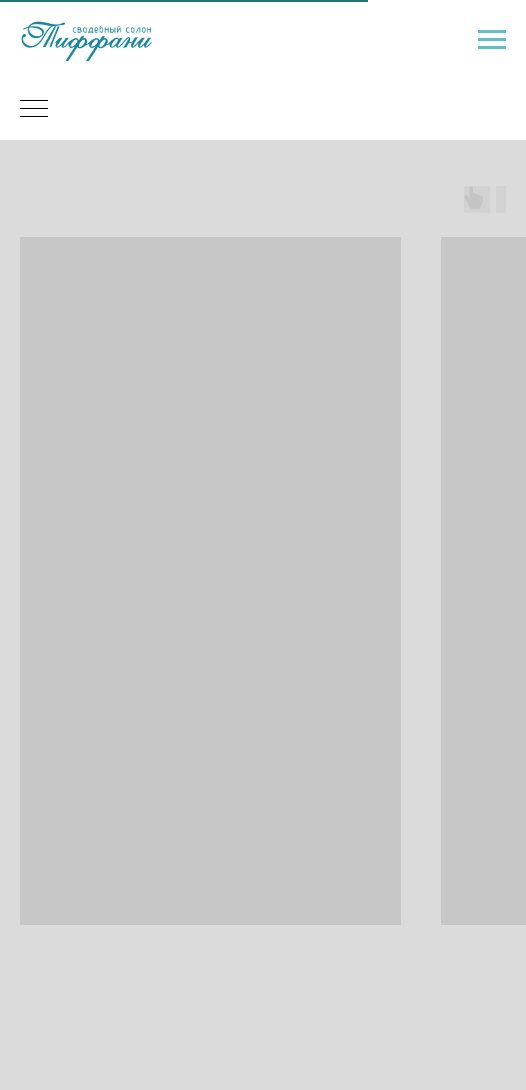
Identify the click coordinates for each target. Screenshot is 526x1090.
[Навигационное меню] (492, 40)
